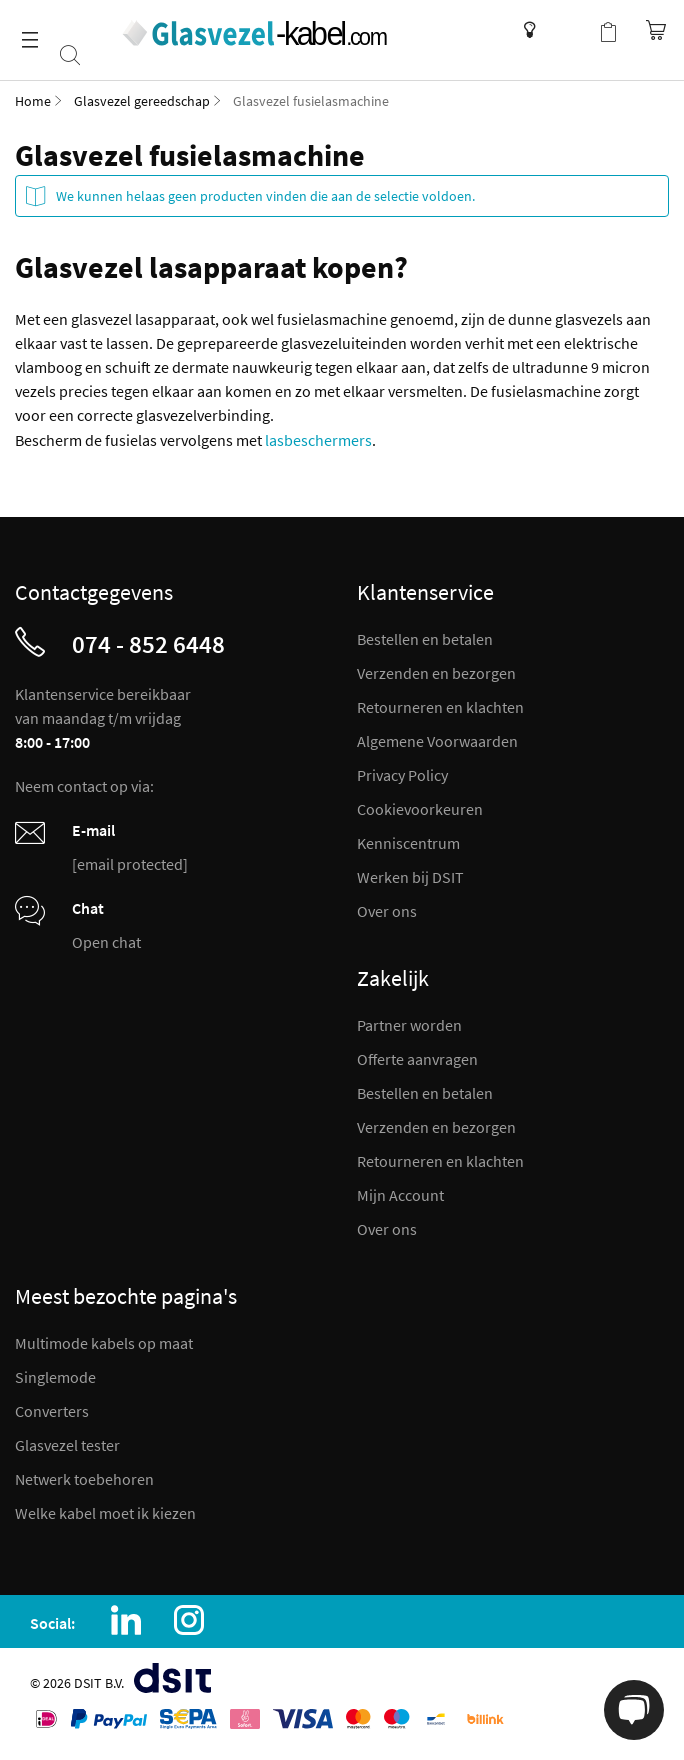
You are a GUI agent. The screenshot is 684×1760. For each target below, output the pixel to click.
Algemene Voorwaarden (437, 741)
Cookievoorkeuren (420, 809)
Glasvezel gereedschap (142, 101)
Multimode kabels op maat (104, 1343)
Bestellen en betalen (425, 639)
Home (33, 101)
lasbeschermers (318, 440)
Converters (52, 1411)
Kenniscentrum (524, 30)
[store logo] (253, 33)
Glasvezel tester (67, 1445)
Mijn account (568, 30)
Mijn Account (400, 1195)
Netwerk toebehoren (84, 1479)
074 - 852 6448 (148, 644)
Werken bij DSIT (410, 877)
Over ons (387, 911)
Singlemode (55, 1377)
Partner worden (409, 1025)
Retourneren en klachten (440, 707)
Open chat (106, 942)
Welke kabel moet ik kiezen (105, 1513)
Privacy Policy (402, 775)
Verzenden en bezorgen (436, 673)
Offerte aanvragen (417, 1059)
